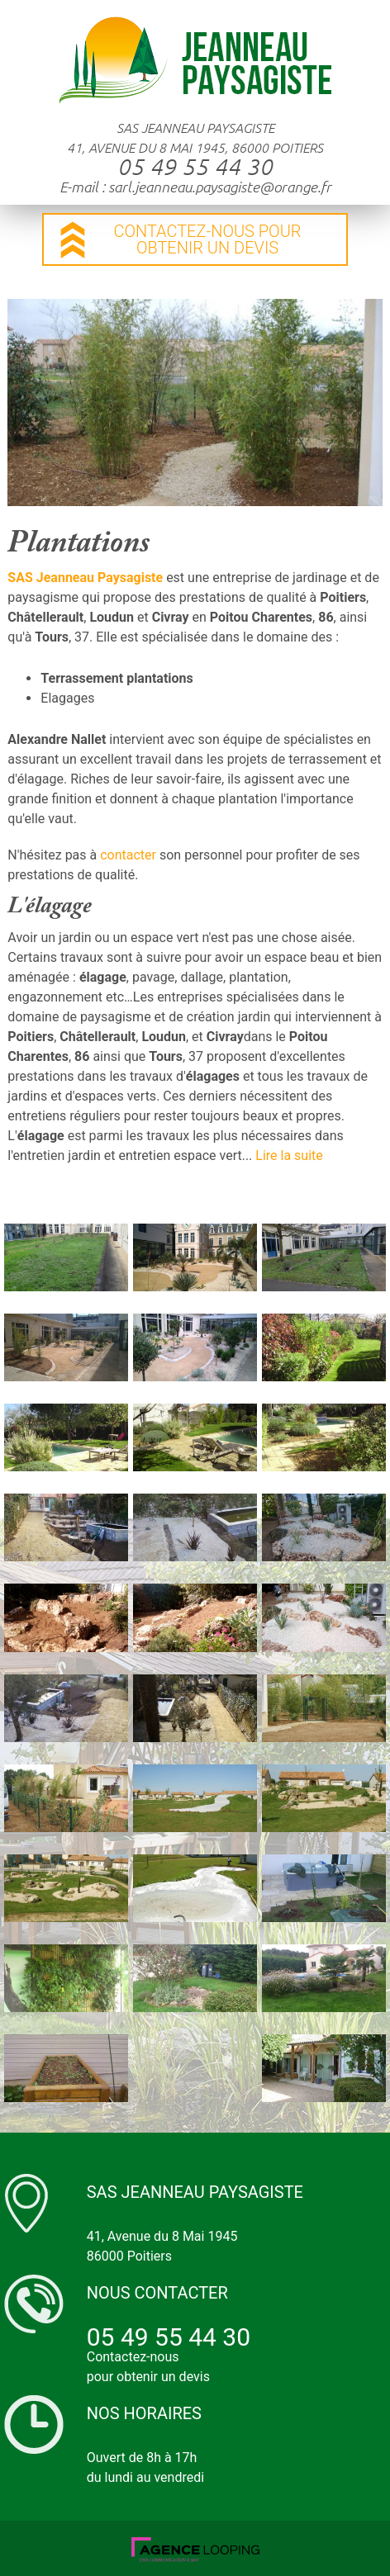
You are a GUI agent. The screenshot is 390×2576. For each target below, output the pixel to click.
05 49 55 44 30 (195, 167)
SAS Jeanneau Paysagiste (85, 577)
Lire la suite (288, 1155)
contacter (128, 855)
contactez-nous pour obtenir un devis (207, 239)
